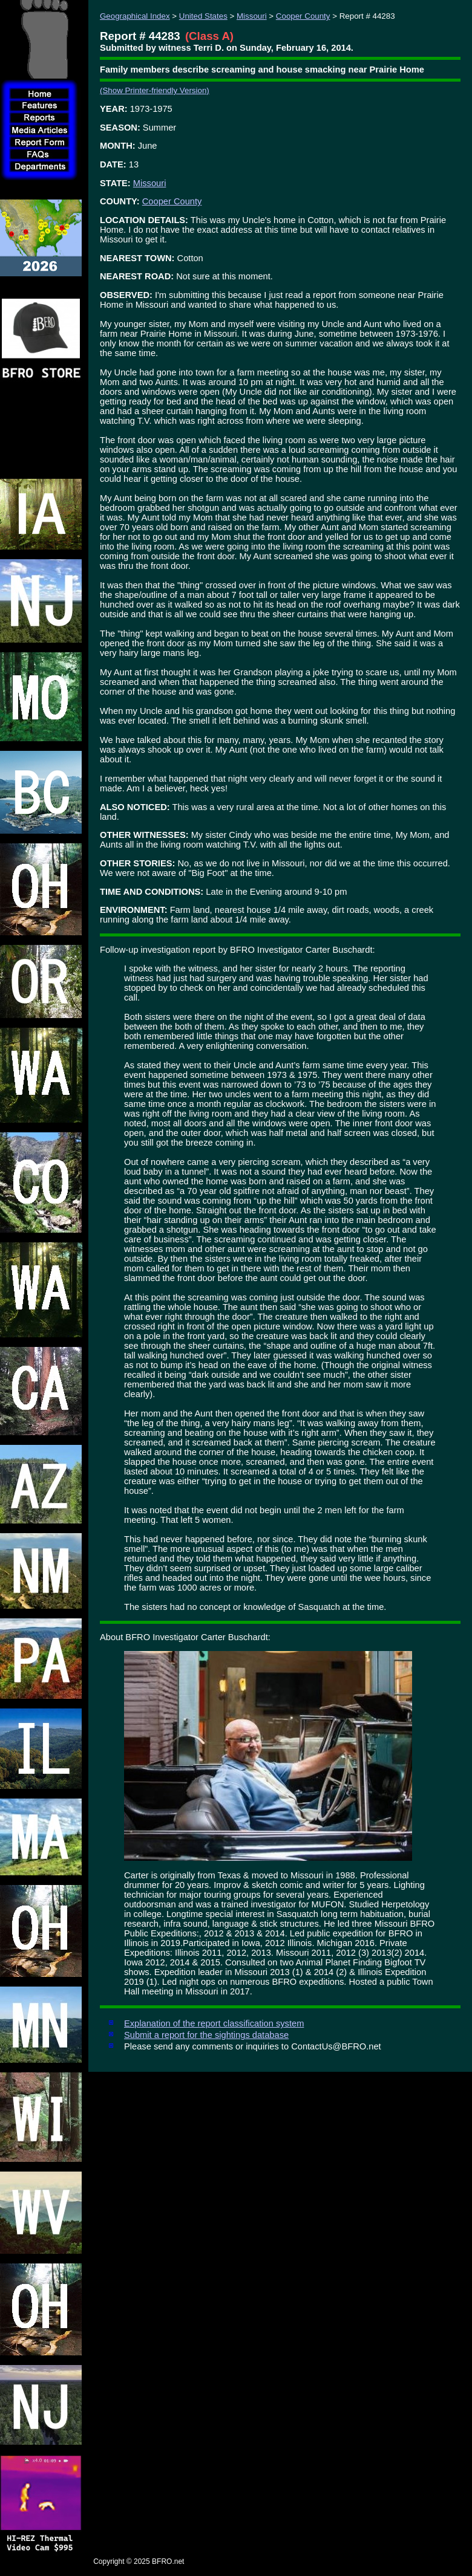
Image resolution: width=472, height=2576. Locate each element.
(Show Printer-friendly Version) (154, 90)
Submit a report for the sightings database (206, 2035)
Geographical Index (135, 16)
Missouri (252, 16)
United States (203, 16)
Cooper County (303, 16)
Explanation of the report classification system (214, 2023)
